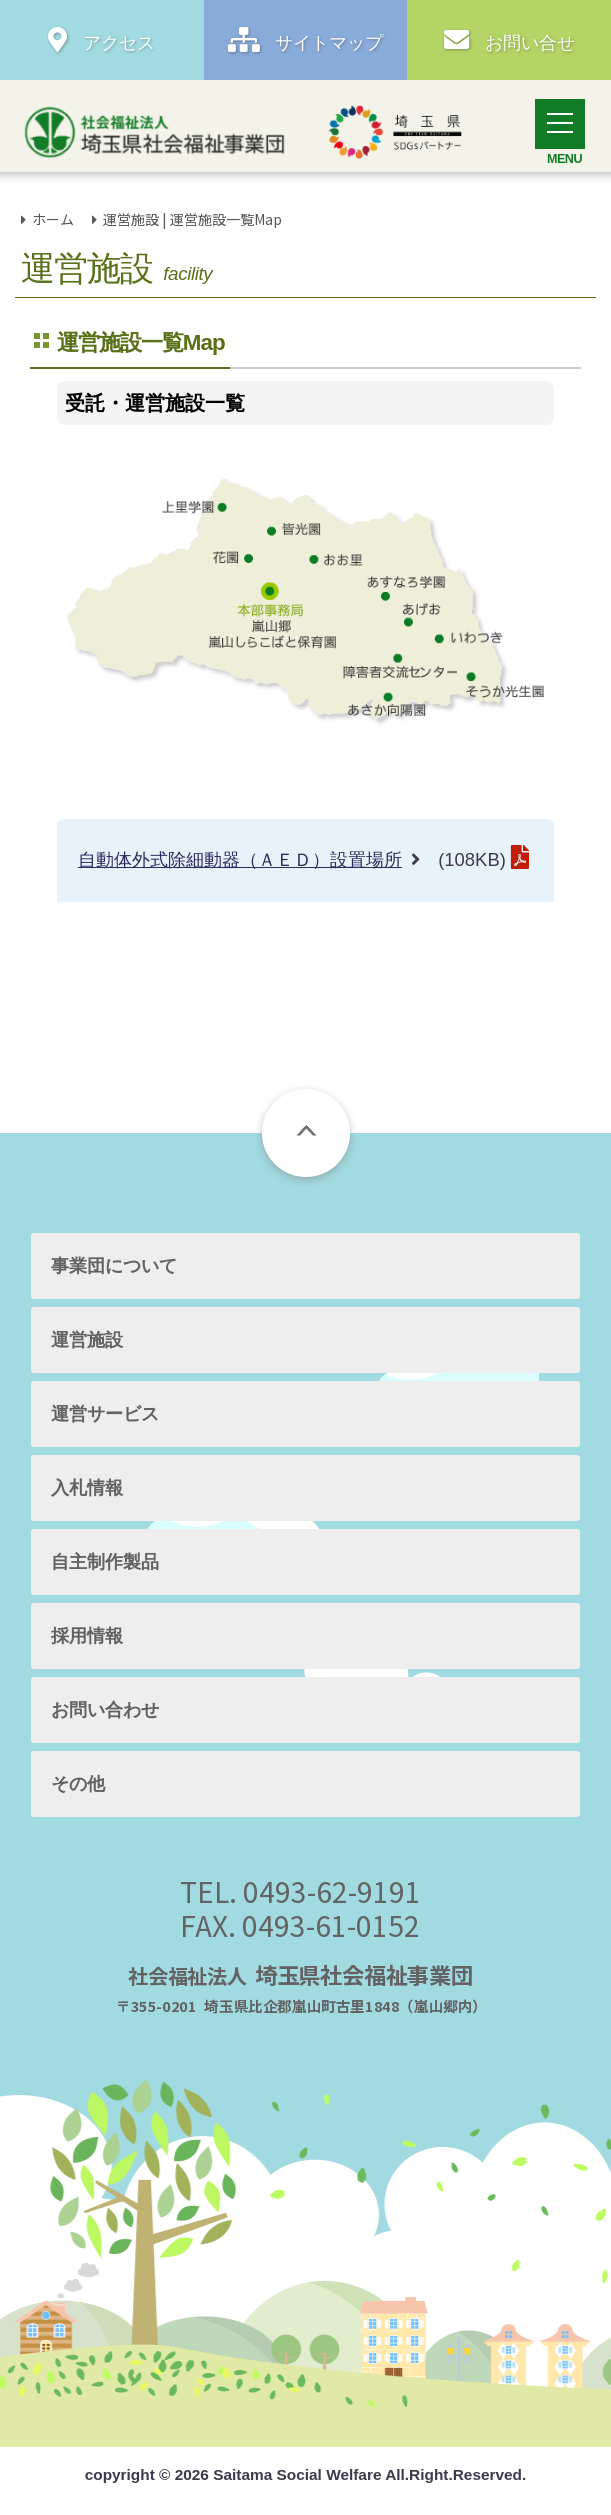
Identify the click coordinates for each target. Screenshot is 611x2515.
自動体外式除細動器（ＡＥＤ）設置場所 (240, 859)
